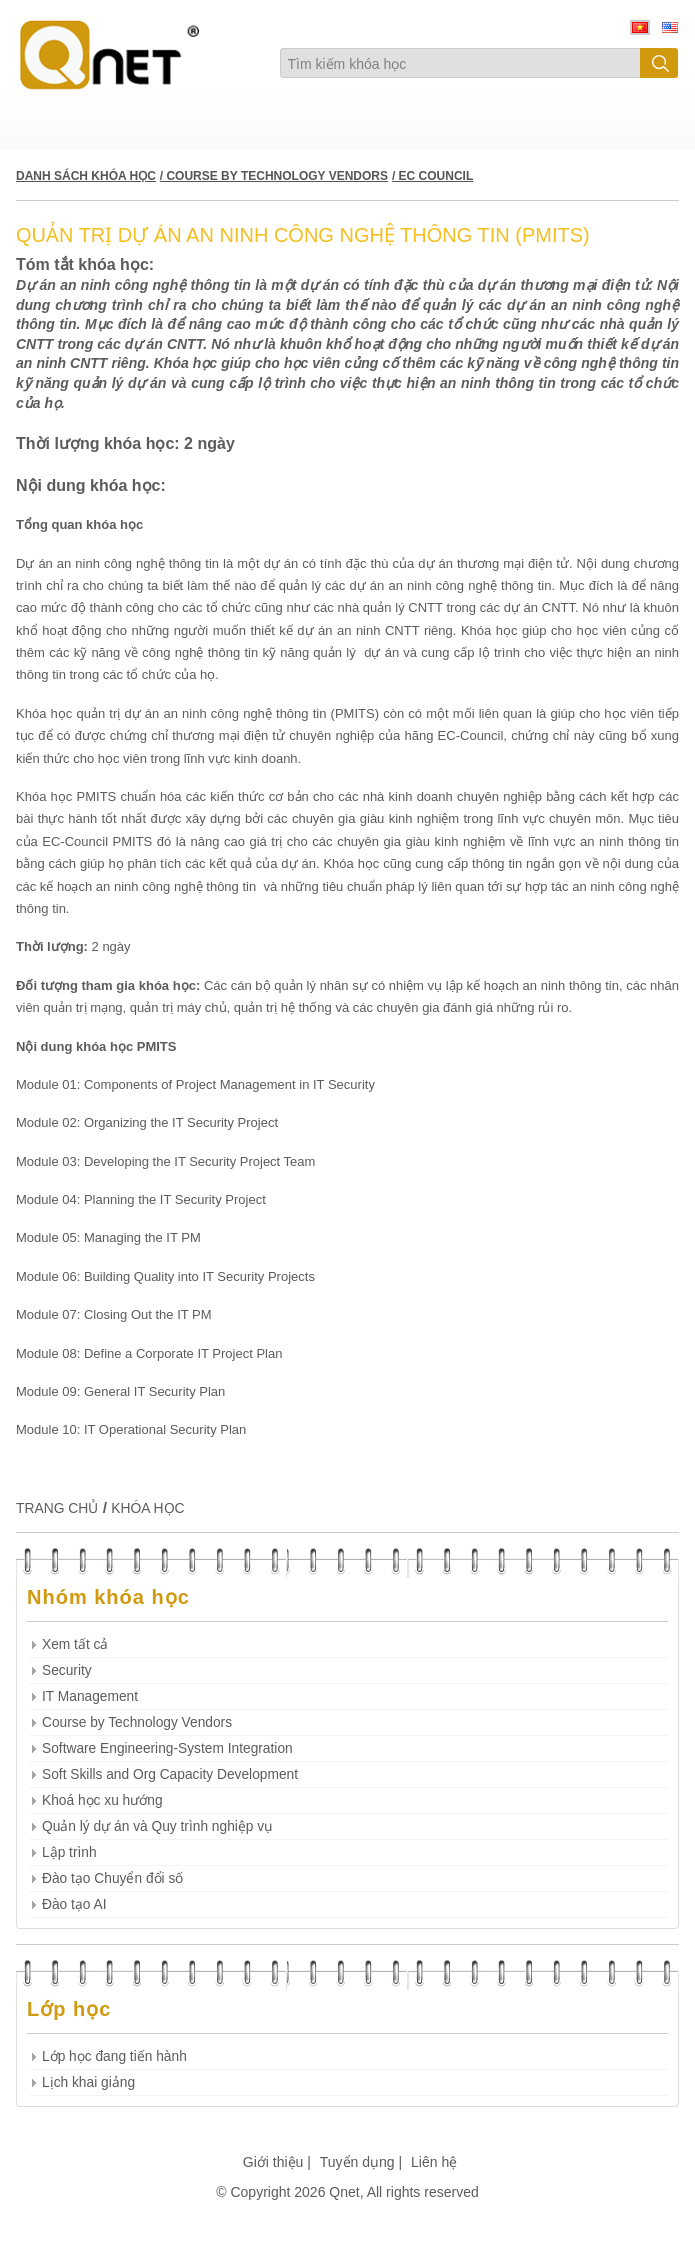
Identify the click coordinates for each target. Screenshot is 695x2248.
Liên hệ (434, 2162)
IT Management (90, 1696)
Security (67, 1670)
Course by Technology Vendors (137, 1722)
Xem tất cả (75, 1644)
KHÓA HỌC (147, 1508)
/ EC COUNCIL (432, 176)
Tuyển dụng (357, 2162)
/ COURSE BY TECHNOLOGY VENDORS (274, 176)
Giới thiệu (273, 2162)
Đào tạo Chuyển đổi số (112, 1878)
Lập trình (69, 1852)
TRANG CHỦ (57, 1508)
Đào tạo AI (74, 1904)
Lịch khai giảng (88, 2082)
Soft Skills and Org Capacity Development (170, 1774)
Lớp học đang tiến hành (114, 2056)
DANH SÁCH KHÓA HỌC (86, 176)
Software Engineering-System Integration (167, 1748)
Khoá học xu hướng (102, 1800)
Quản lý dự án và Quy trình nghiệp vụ (157, 1826)
